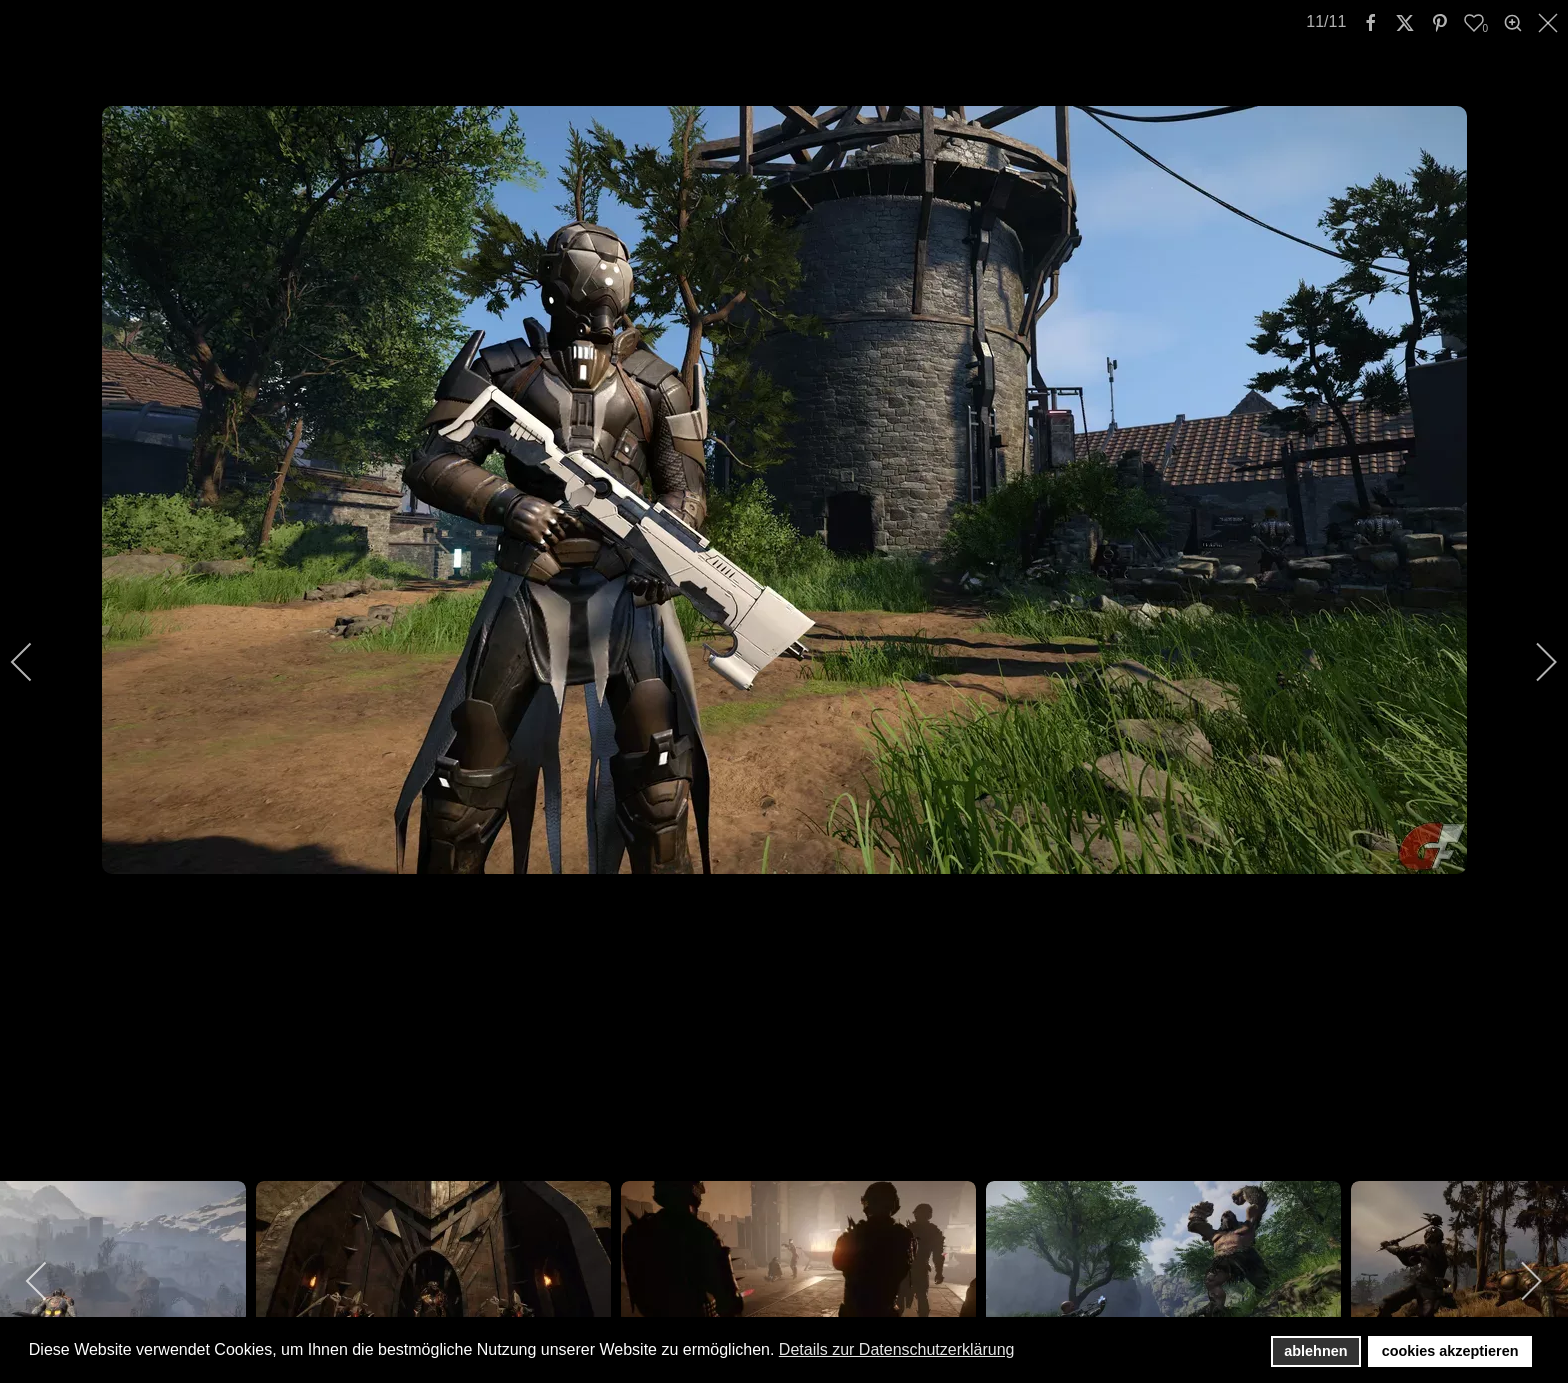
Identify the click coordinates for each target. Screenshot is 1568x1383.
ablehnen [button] (1315, 1351)
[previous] (35, 662)
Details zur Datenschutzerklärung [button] (897, 1349)
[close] (1550, 23)
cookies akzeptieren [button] (1450, 1351)
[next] (1533, 662)
